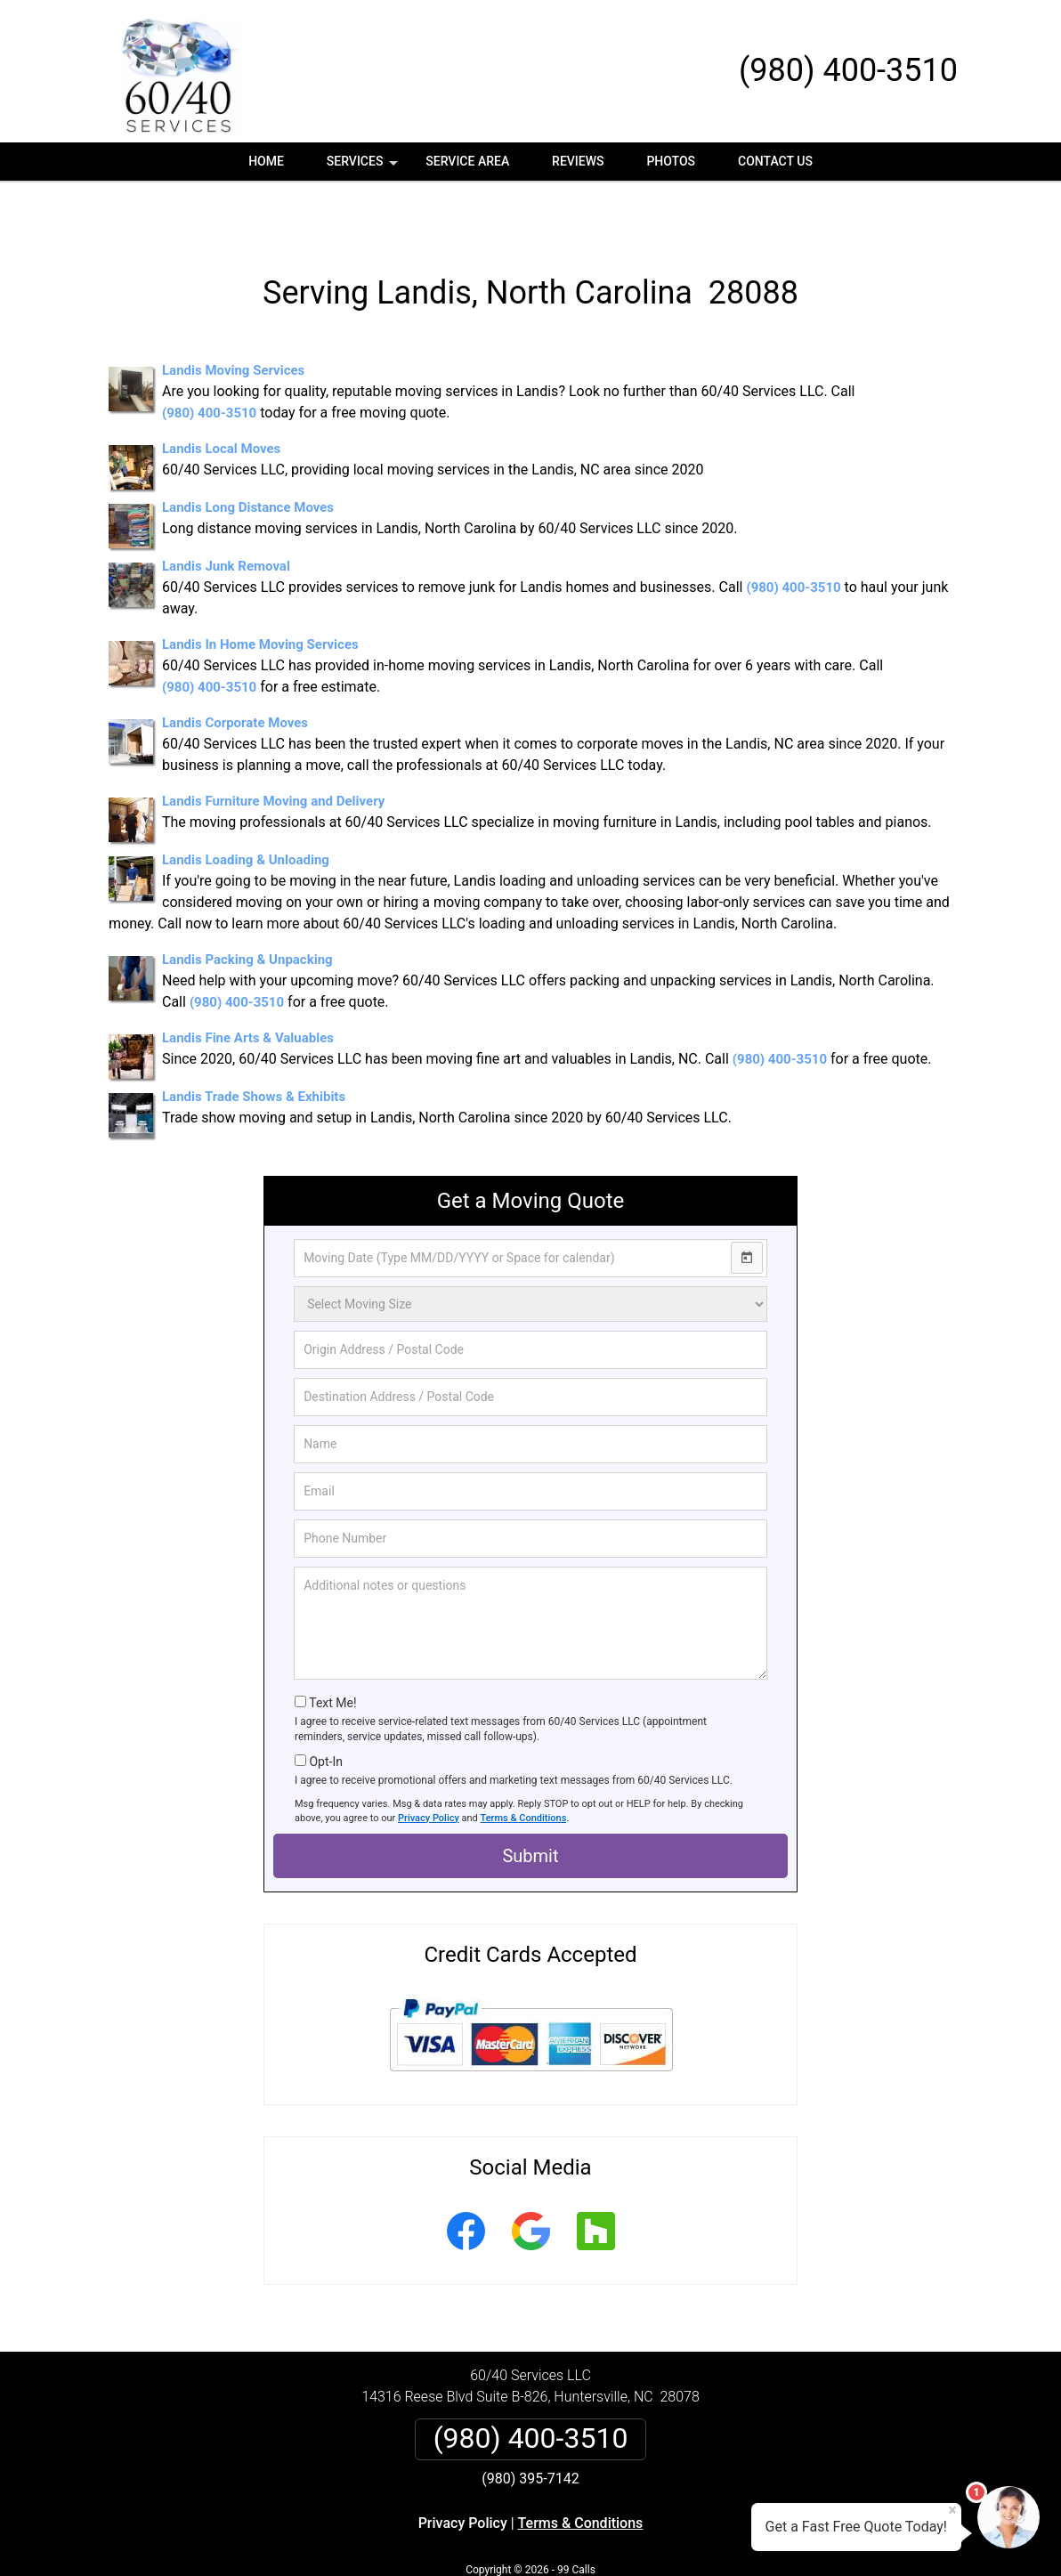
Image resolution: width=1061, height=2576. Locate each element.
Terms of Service (659, 2538)
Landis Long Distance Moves (248, 455)
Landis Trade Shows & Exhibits (253, 1044)
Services (364, 167)
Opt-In (325, 1709)
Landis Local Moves (221, 396)
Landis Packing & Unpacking (247, 907)
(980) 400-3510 (848, 70)
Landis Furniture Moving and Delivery (273, 749)
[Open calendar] (747, 1205)
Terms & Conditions (524, 1765)
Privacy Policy (428, 1765)
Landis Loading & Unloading (245, 807)
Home (266, 161)
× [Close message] (952, 2510)
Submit (530, 1803)
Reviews (577, 161)
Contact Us (775, 161)
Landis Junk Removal (226, 514)
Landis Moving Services (233, 318)
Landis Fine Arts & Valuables (248, 985)
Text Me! (332, 1650)
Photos (670, 161)
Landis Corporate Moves (235, 670)
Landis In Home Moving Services (260, 592)
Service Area (467, 161)
